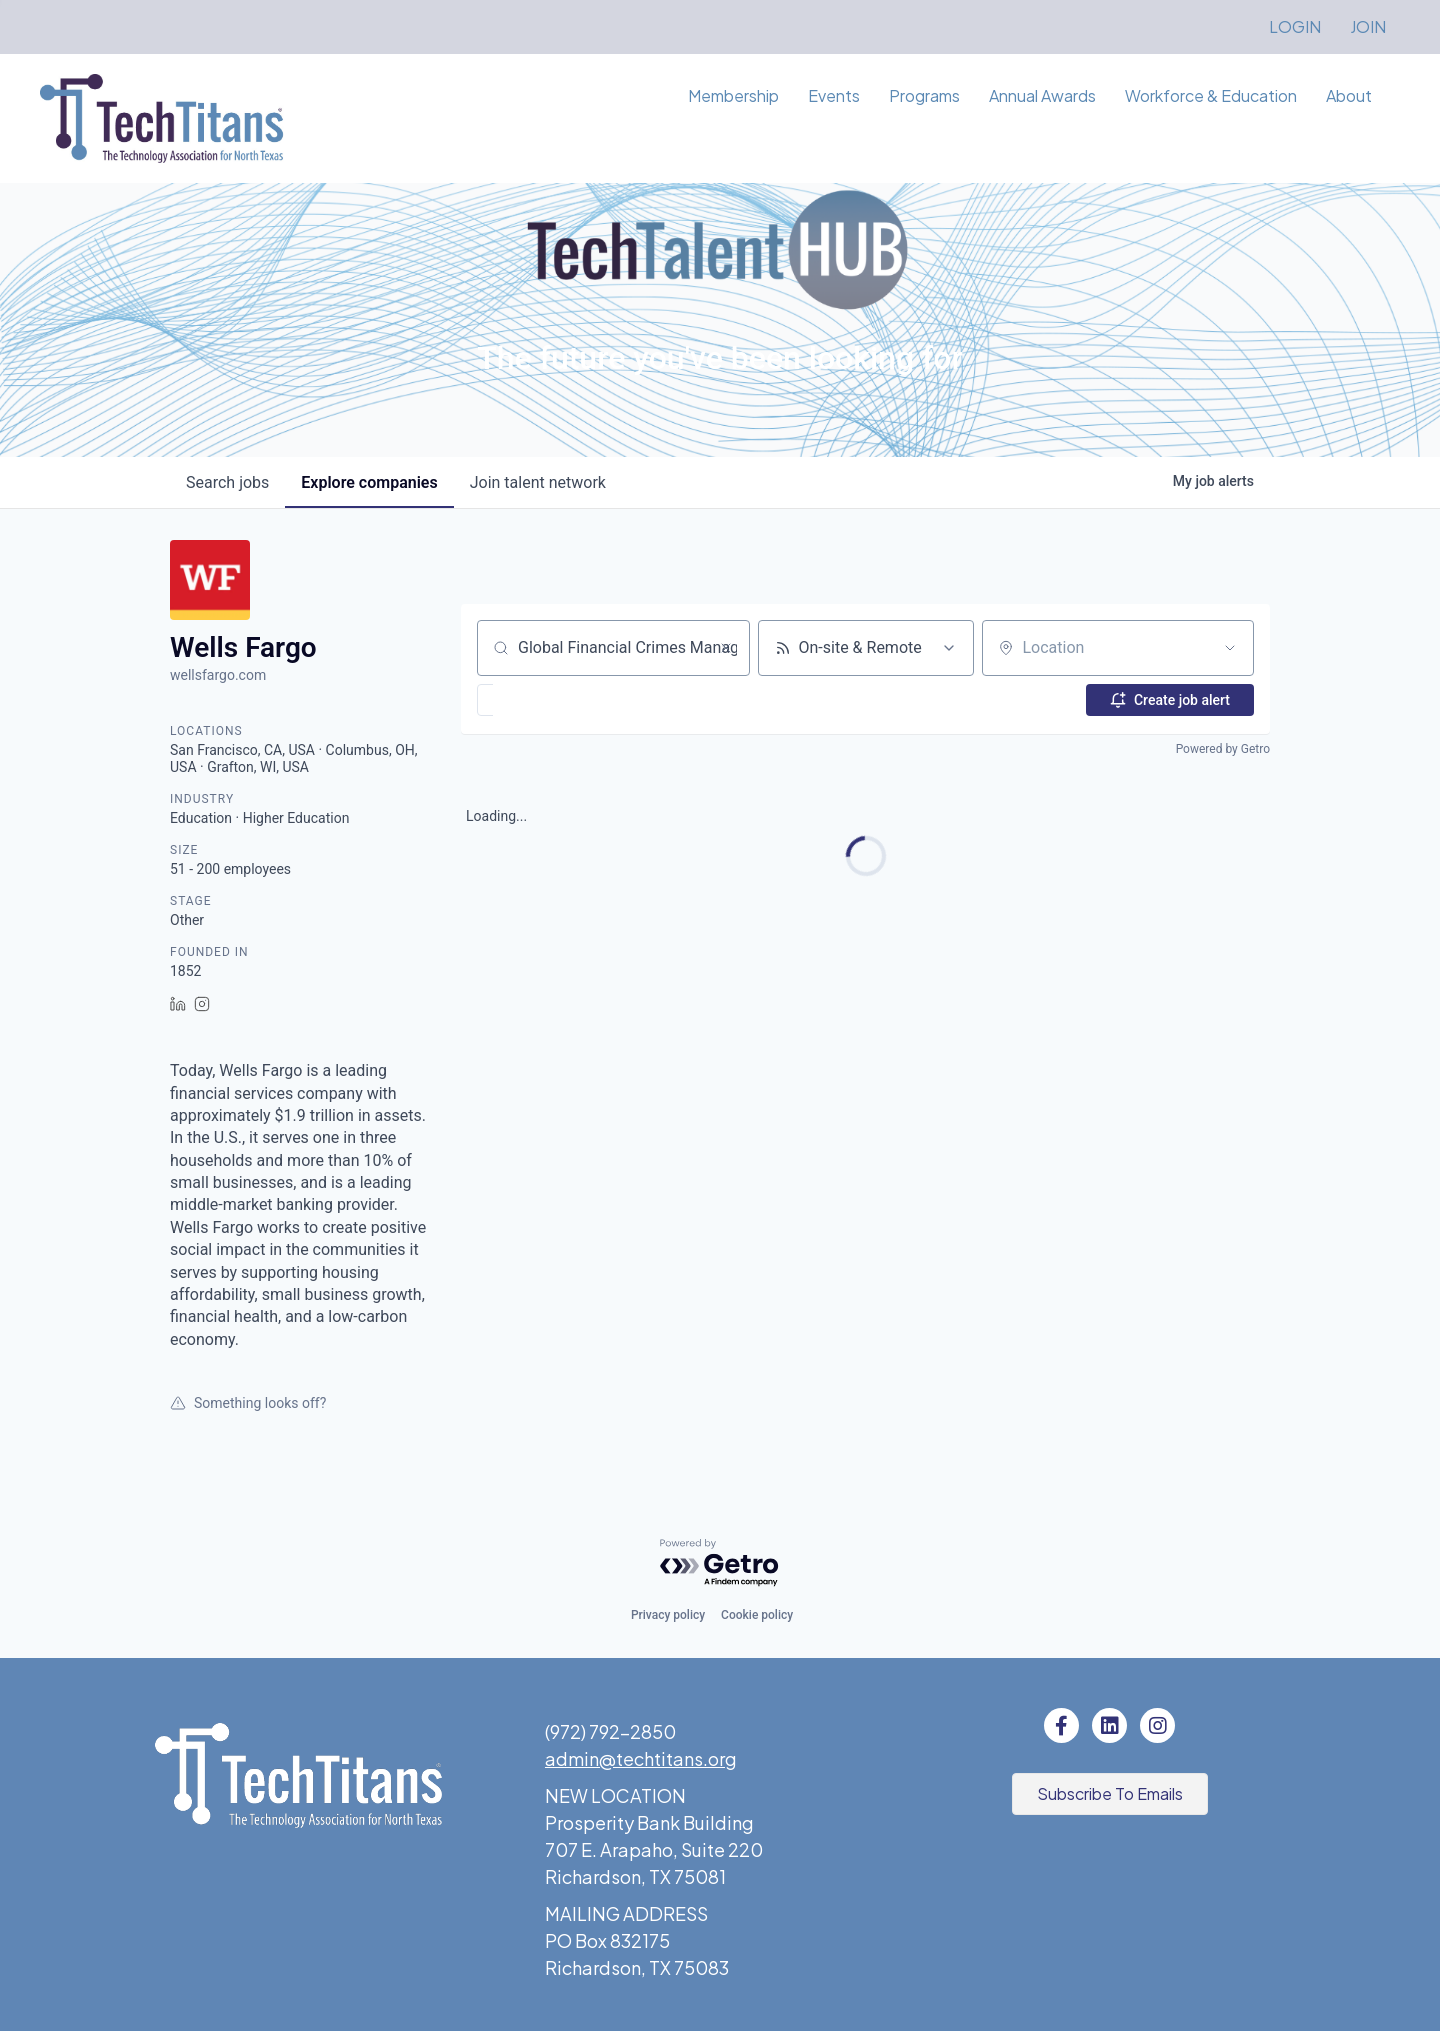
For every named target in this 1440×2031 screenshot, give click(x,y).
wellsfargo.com (218, 675)
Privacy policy (668, 1615)
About (1349, 95)
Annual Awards (1042, 95)
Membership (733, 95)
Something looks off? (248, 1403)
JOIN (1368, 26)
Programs (924, 95)
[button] (543, 700)
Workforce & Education (1211, 95)
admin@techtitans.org (641, 1758)
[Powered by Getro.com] (720, 1563)
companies (369, 482)
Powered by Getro (1223, 749)
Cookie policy (757, 1615)
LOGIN (1295, 26)
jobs (227, 482)
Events (834, 95)
